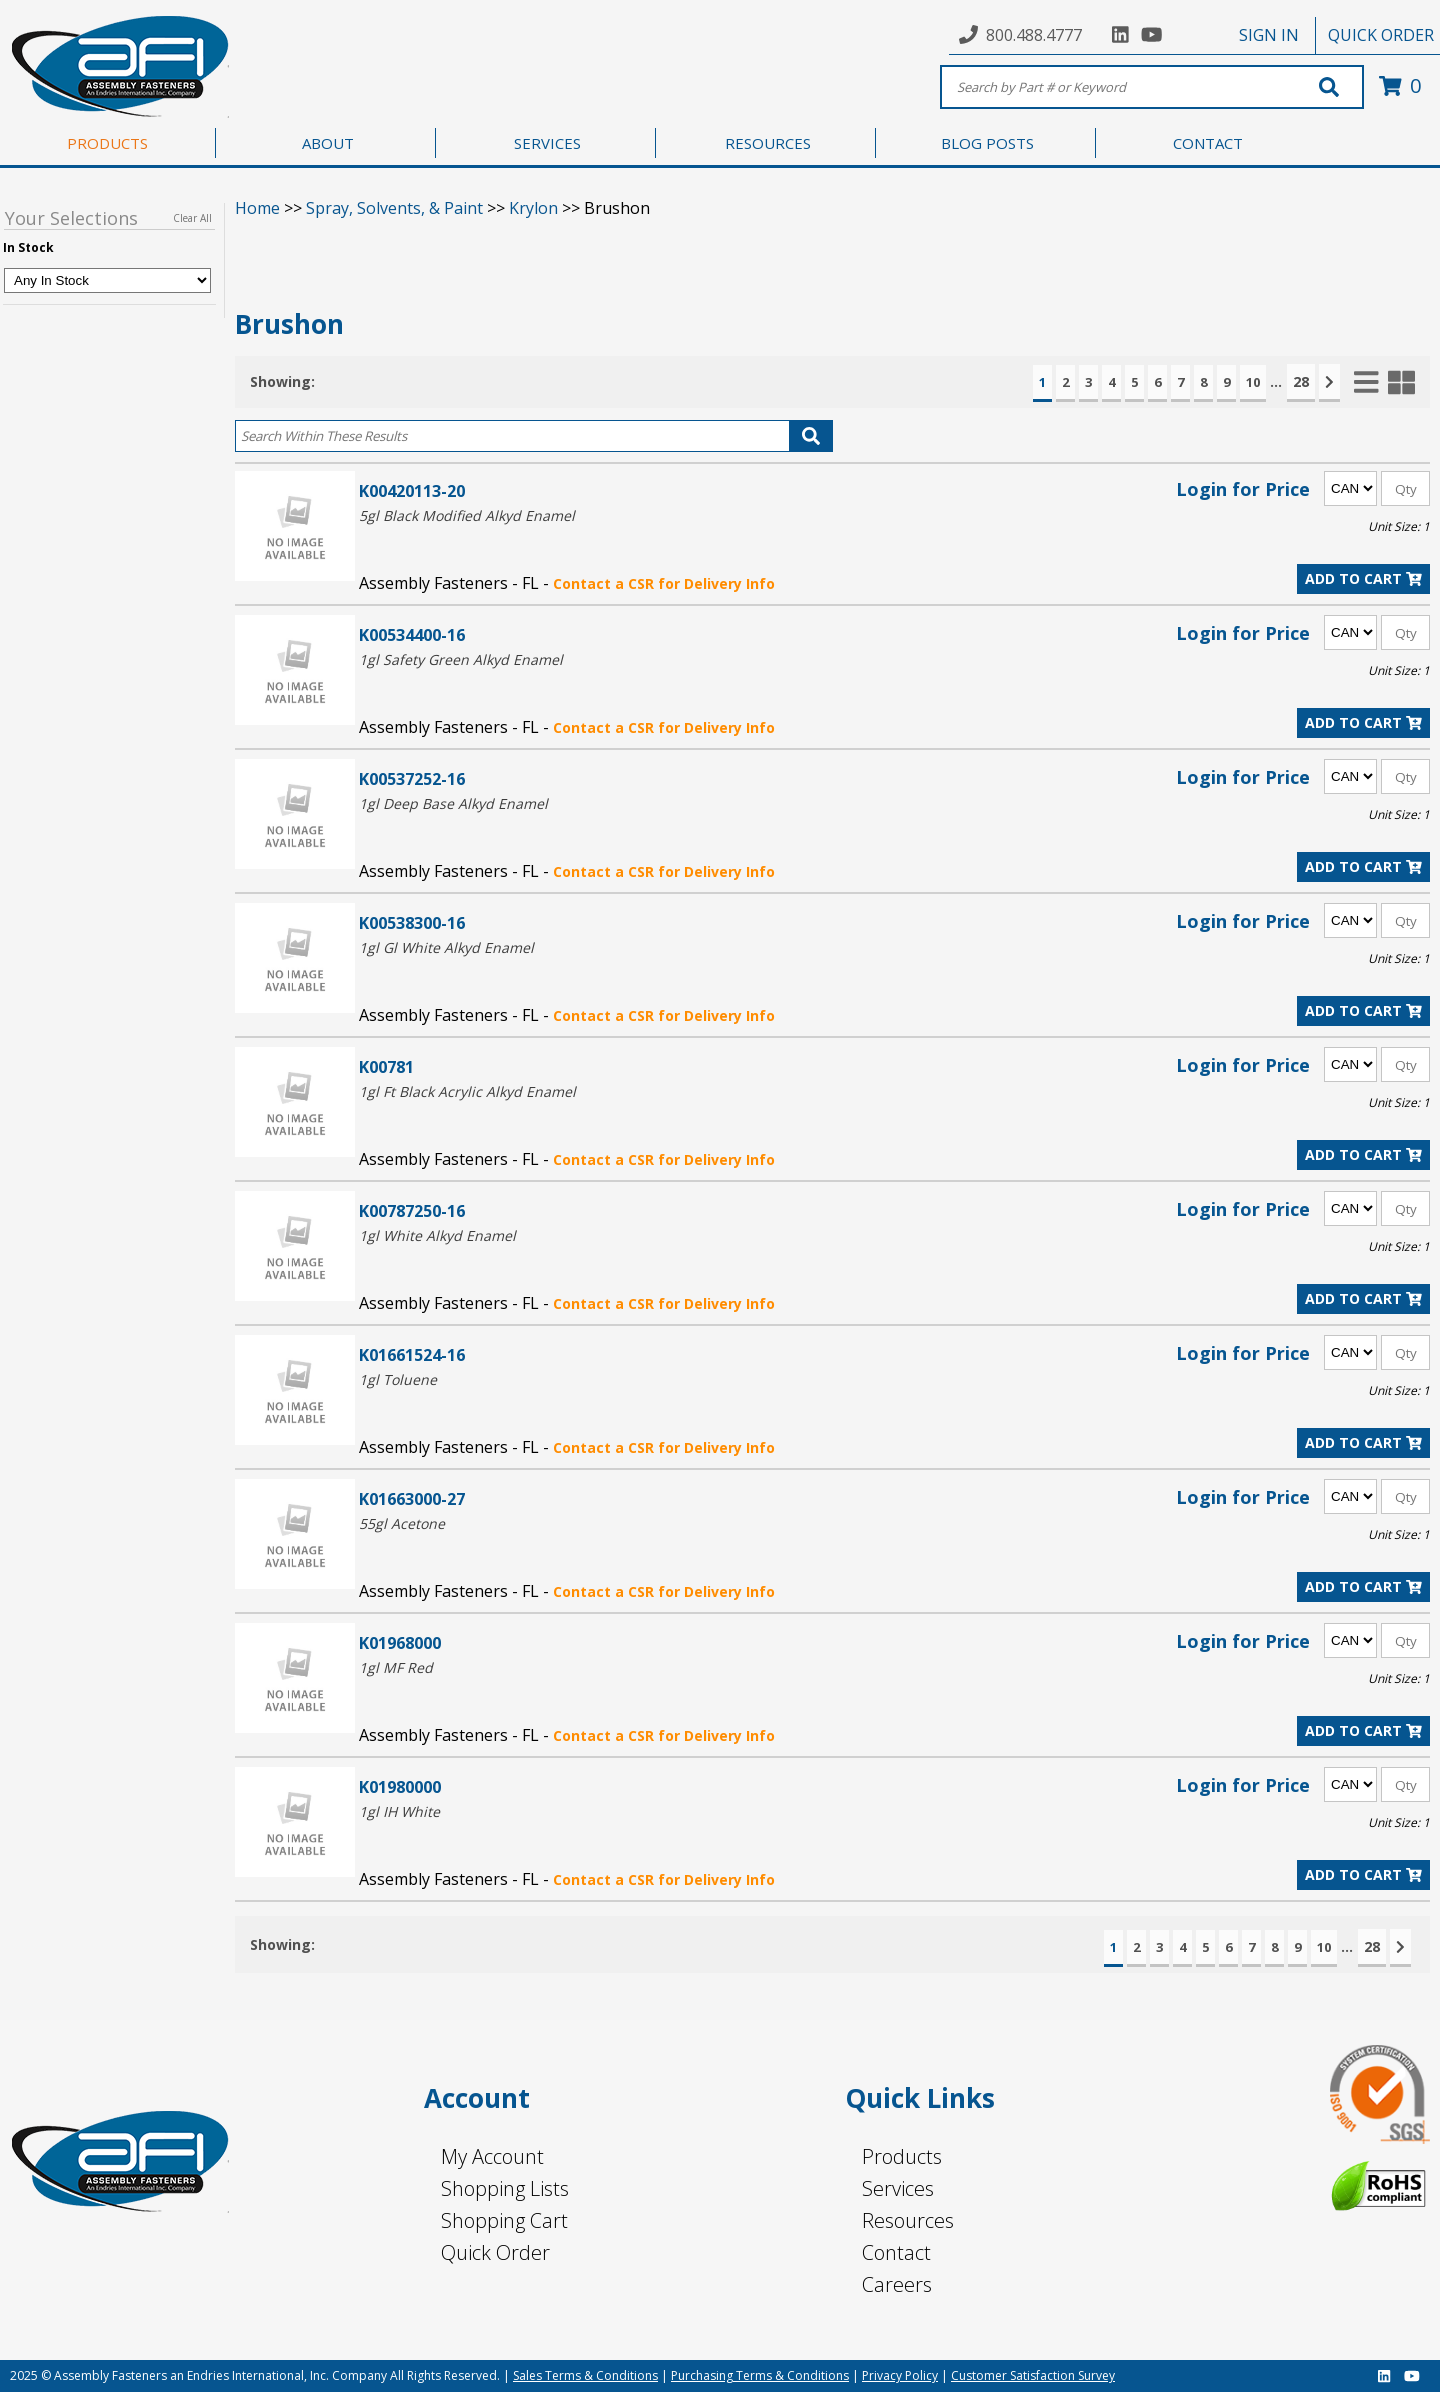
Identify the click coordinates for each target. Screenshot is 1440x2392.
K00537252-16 (412, 778)
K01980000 (400, 1786)
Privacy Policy (900, 2375)
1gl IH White (399, 1811)
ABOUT (328, 143)
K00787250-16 (412, 1210)
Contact (896, 2252)
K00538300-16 (412, 922)
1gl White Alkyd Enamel (437, 1235)
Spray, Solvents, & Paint (394, 208)
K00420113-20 (412, 490)
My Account (492, 2156)
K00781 (386, 1066)
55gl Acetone (402, 1523)
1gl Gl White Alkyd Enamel (446, 947)
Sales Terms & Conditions (585, 2375)
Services (898, 2188)
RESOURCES (768, 143)
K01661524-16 (412, 1354)
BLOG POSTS (987, 143)
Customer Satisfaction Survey (1033, 2375)
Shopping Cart (504, 2220)
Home (257, 208)
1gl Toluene (398, 1379)
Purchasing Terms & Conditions (760, 2375)
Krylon (533, 208)
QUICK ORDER (1381, 35)
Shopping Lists (505, 2188)
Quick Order (495, 2252)
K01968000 (400, 1642)
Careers (897, 2284)
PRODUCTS (107, 143)
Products (902, 2156)
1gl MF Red (396, 1667)
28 (1301, 381)
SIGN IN (1269, 35)
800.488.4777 (1034, 35)
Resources (908, 2220)
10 (1253, 382)
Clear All (192, 218)
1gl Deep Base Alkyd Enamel (453, 803)
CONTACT (1208, 143)
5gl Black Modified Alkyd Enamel (467, 515)
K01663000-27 (412, 1498)
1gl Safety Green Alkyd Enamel (461, 659)
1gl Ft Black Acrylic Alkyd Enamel (467, 1091)
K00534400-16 (412, 634)
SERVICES (547, 143)
